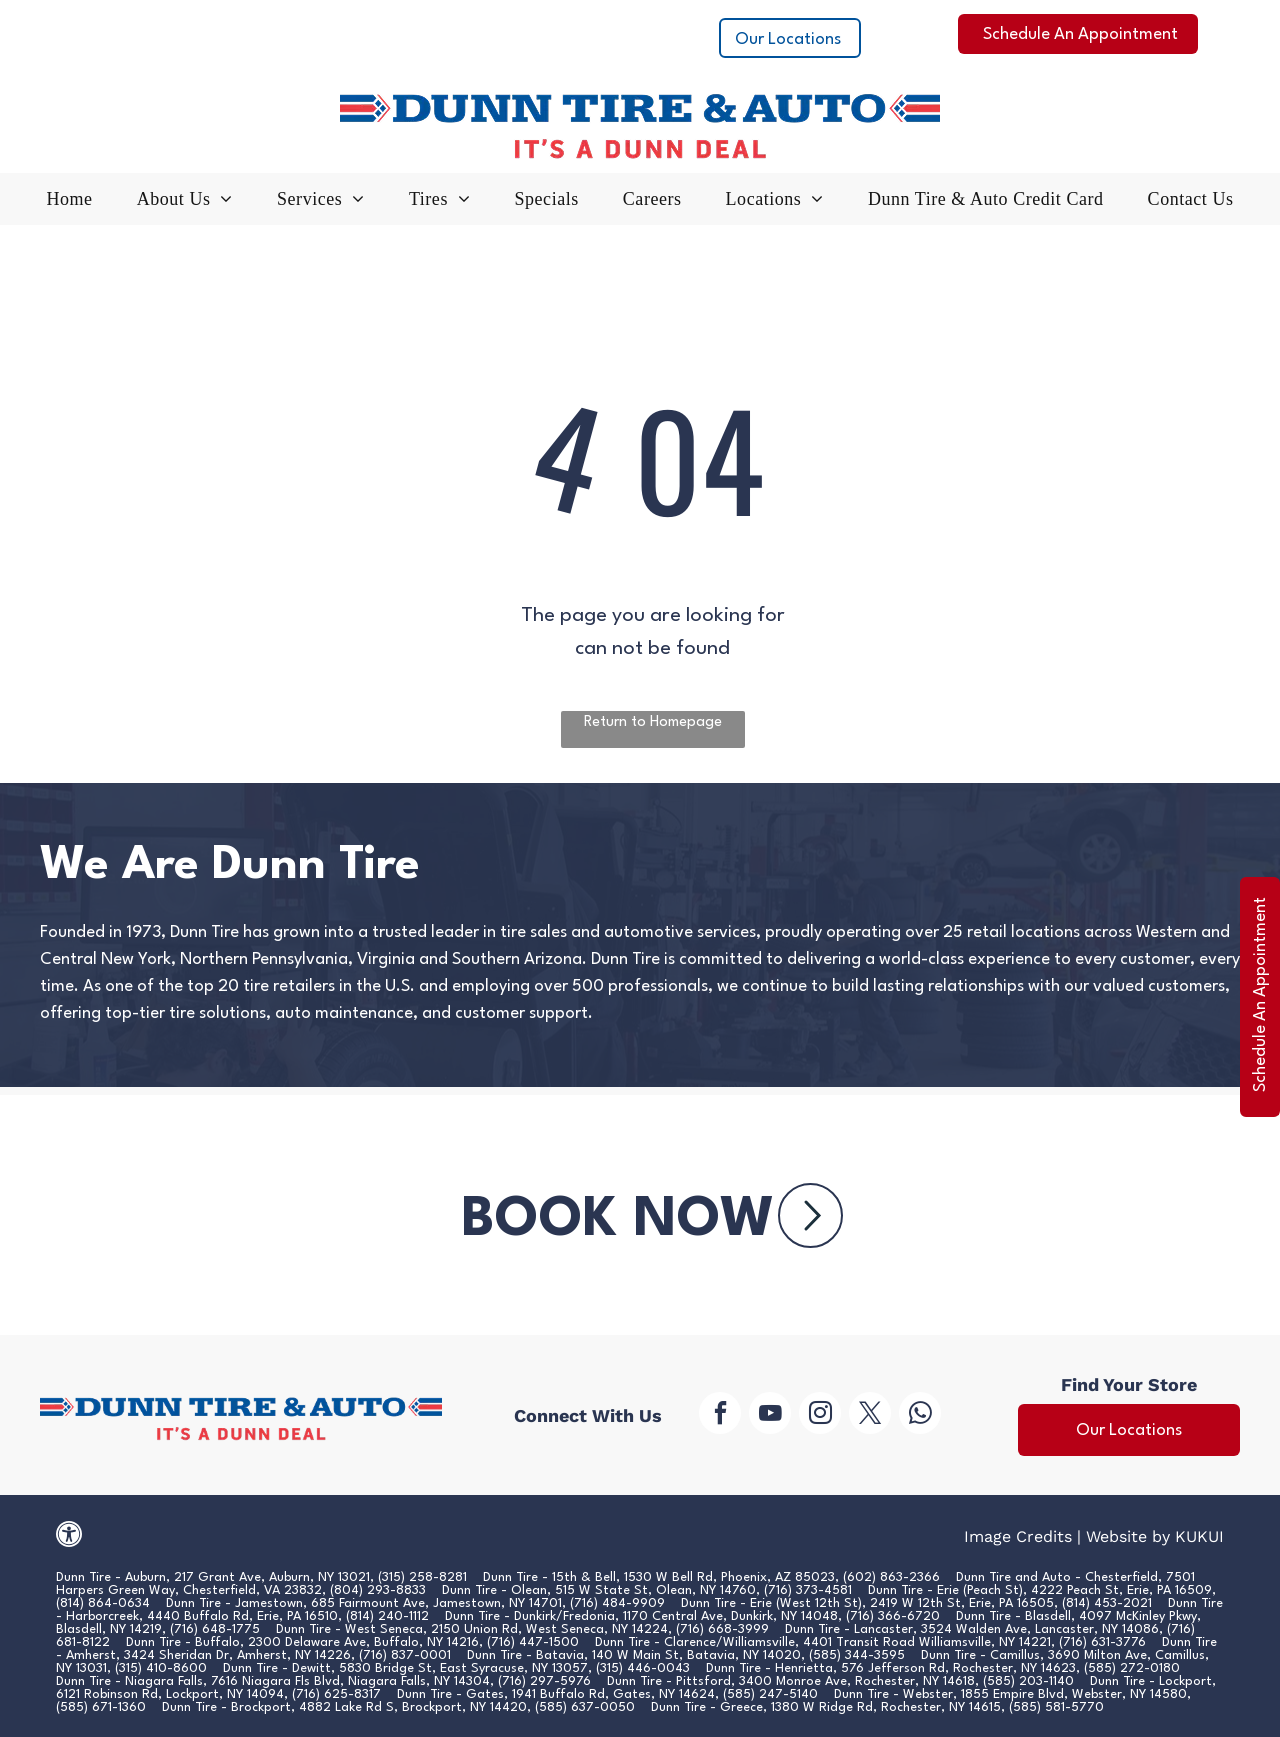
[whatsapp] (920, 1415)
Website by (1128, 1536)
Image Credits (1018, 1536)
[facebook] (720, 1415)
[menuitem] (70, 204)
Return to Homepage (653, 722)
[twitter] (870, 1415)
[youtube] (770, 1415)
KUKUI (1199, 1536)
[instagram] (820, 1415)
